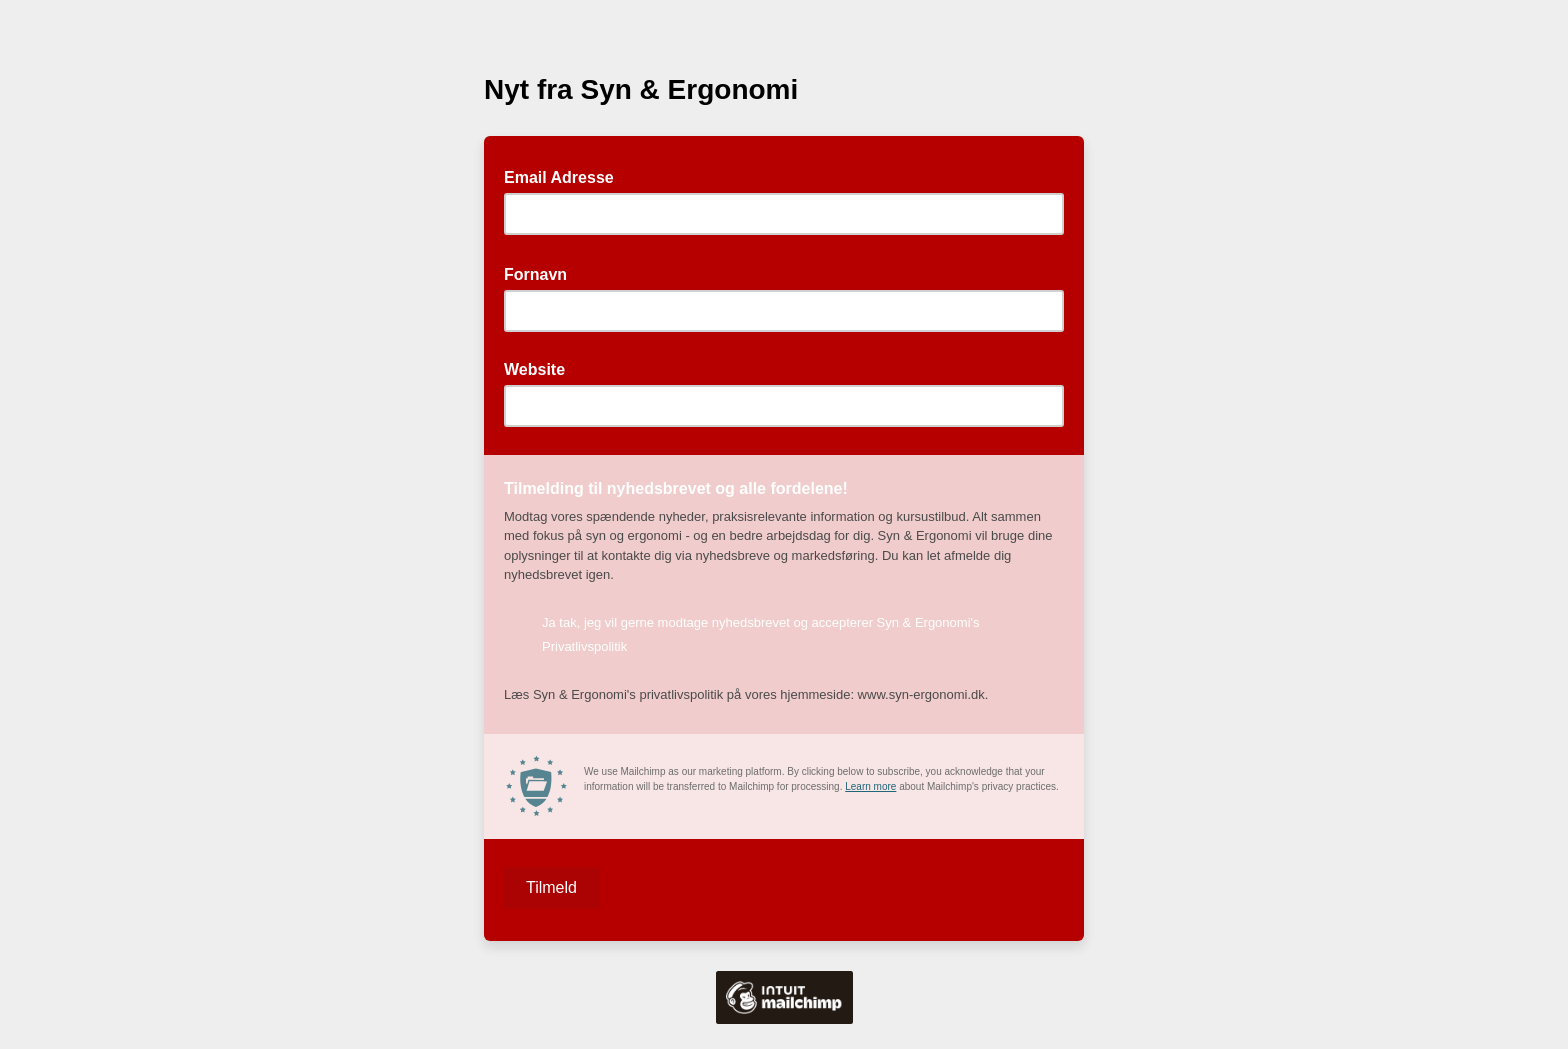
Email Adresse (565, 176)
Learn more (870, 786)
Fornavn (541, 273)
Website (534, 369)
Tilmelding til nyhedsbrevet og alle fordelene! (682, 487)
